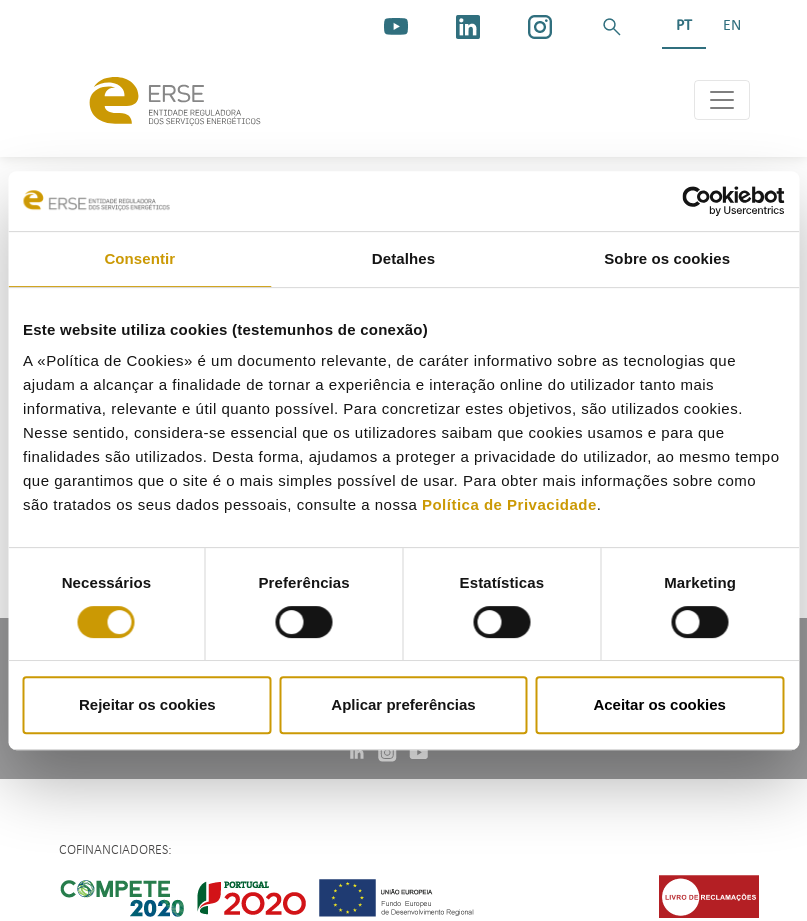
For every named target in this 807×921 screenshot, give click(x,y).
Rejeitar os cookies (147, 704)
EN (732, 26)
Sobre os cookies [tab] (667, 258)
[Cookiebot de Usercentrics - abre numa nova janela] (696, 201)
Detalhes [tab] (403, 258)
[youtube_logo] (396, 27)
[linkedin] (468, 27)
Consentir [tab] (139, 258)
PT (684, 26)
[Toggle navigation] (722, 100)
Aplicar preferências (403, 704)
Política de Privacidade (509, 504)
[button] (612, 27)
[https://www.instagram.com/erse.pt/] (540, 27)
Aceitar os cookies (659, 704)
